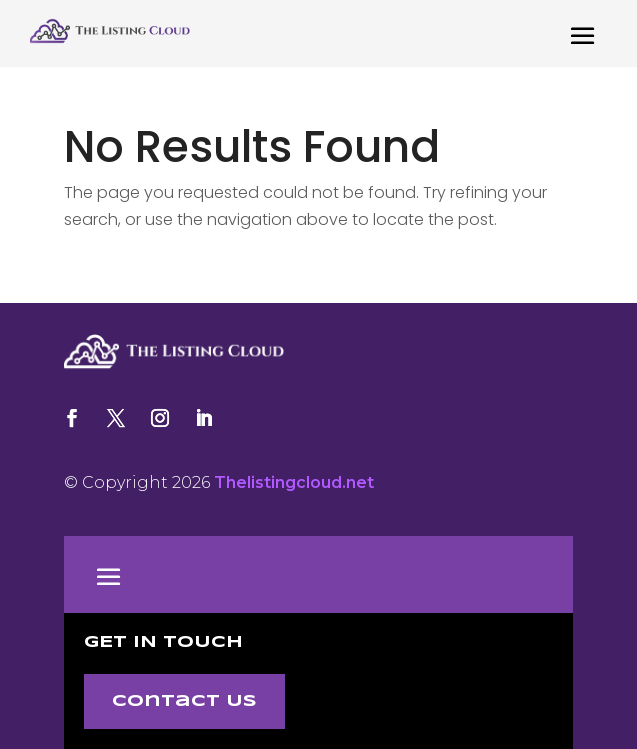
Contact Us (184, 701)
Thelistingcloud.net (294, 482)
